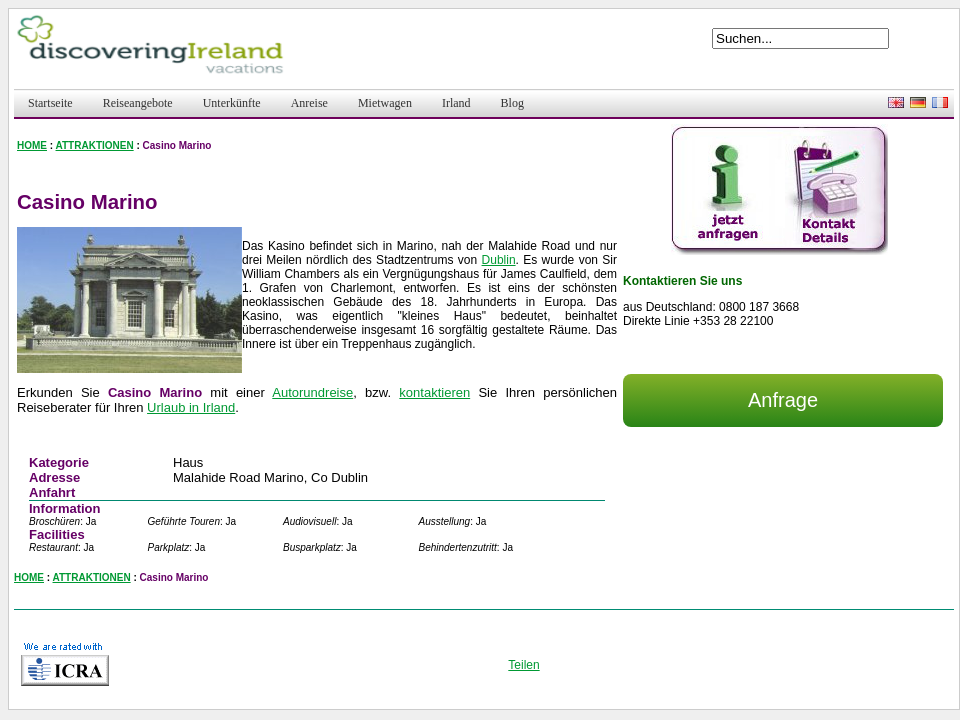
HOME (32, 145)
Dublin (499, 260)
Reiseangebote (138, 103)
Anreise (309, 103)
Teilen (523, 665)
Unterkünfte (232, 103)
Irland (456, 103)
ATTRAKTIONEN (95, 145)
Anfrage (783, 400)
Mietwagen (385, 103)
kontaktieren (434, 392)
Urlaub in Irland (191, 407)
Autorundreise (312, 392)
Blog (512, 103)
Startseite (50, 103)
